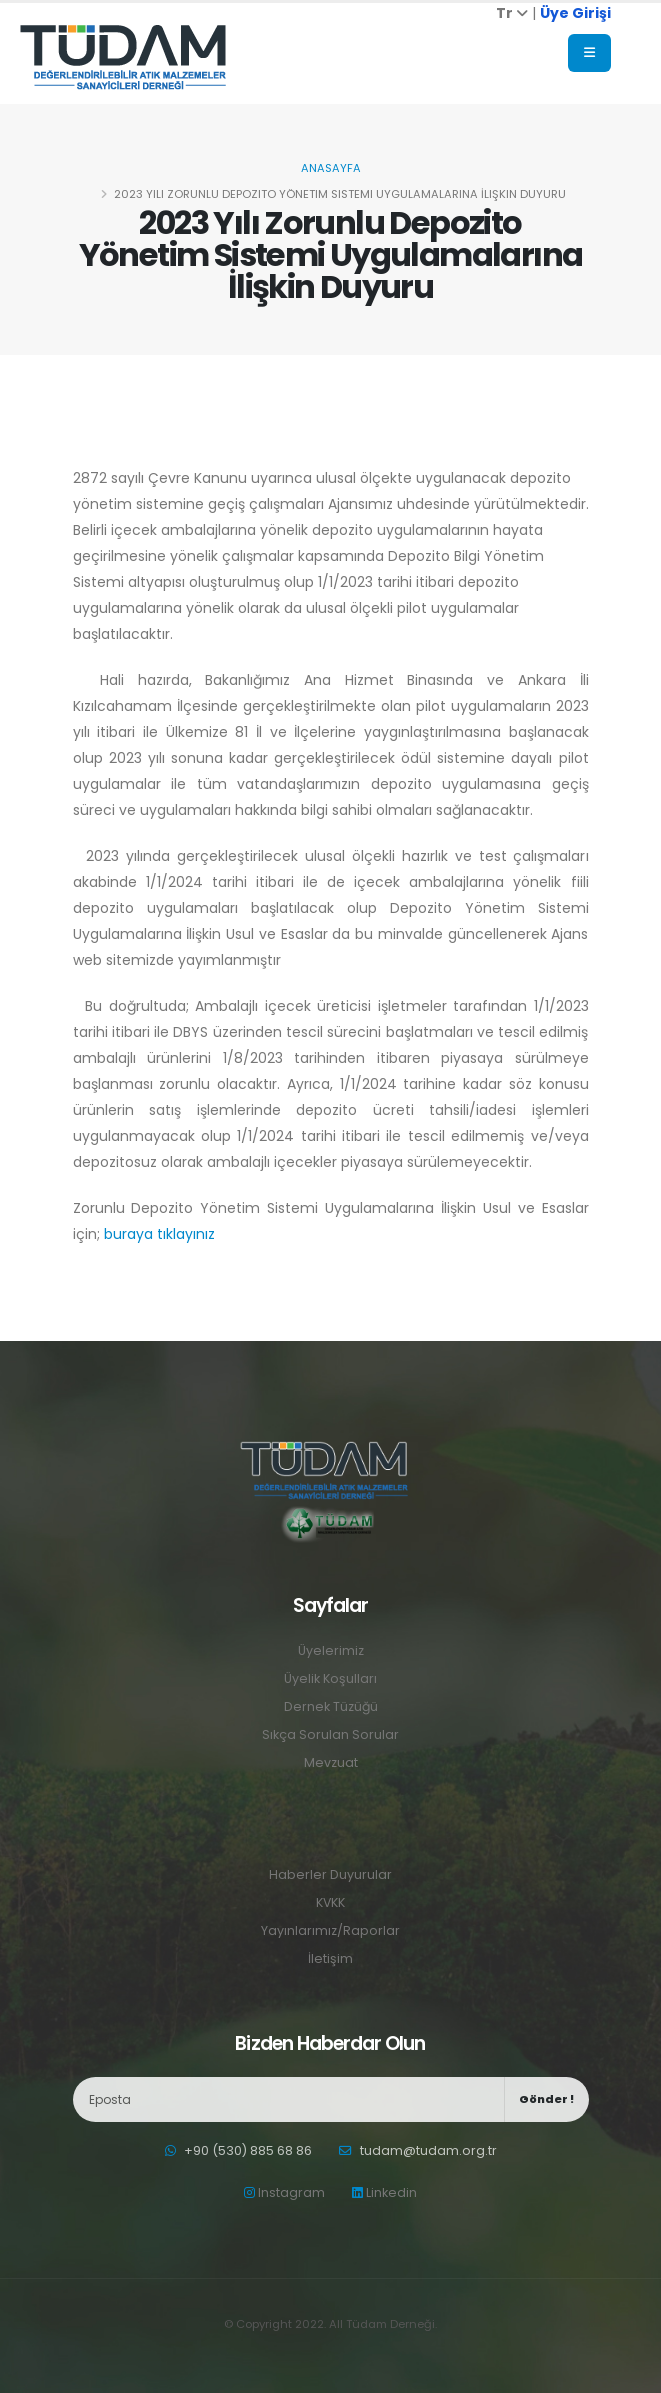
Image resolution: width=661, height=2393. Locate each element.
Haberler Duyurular (330, 1874)
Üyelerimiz (331, 1650)
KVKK (331, 1902)
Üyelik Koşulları (330, 1678)
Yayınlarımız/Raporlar (330, 1930)
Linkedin (384, 2192)
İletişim (330, 1958)
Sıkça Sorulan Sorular (330, 1734)
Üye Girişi (575, 13)
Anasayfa (331, 168)
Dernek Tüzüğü (330, 1706)
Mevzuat (331, 1762)
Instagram (284, 2192)
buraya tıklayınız (159, 1234)
